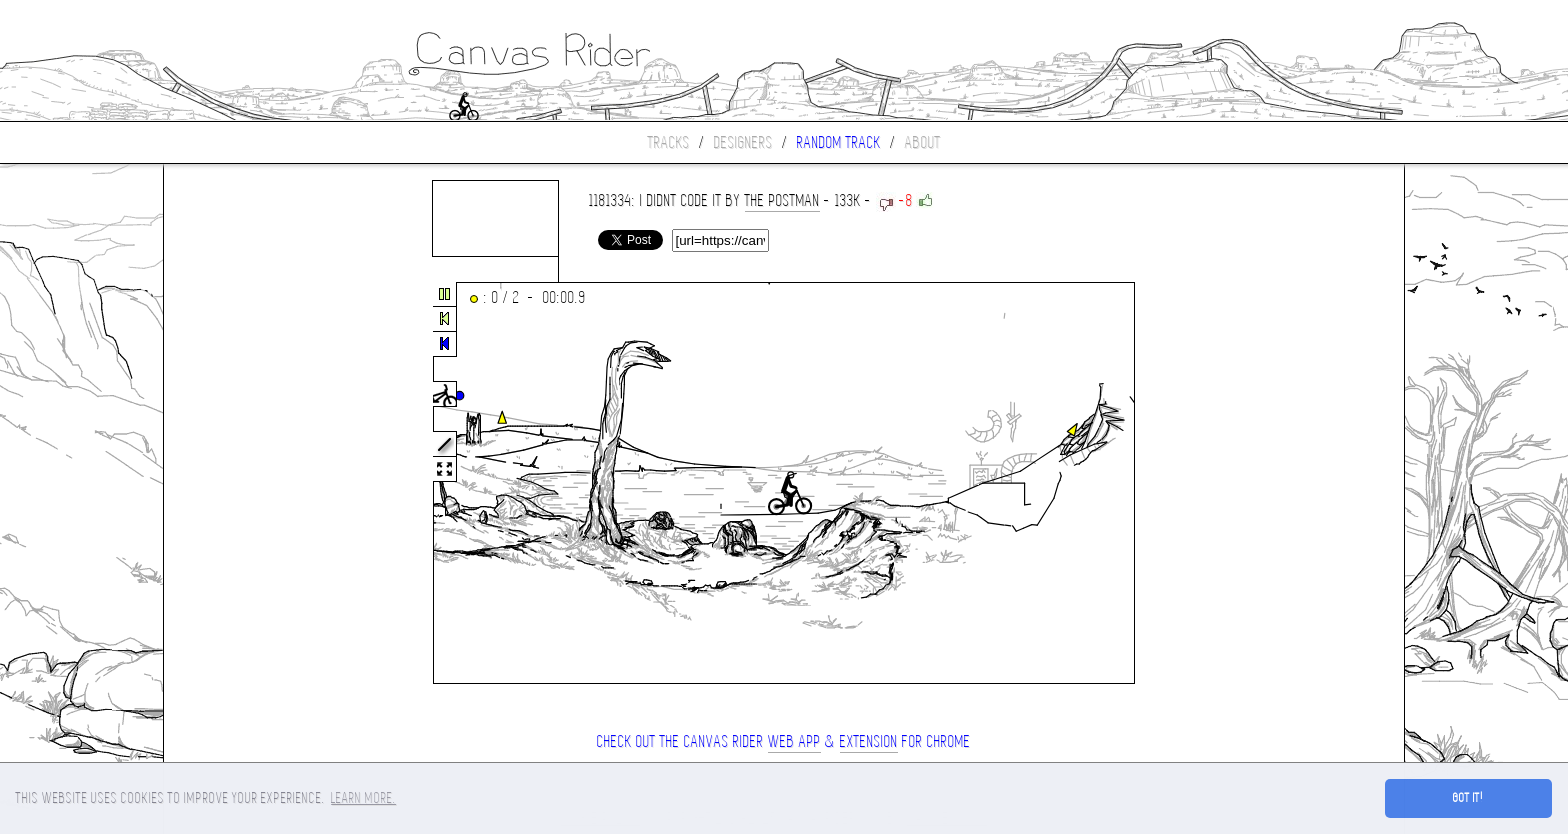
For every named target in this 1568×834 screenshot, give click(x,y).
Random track (839, 142)
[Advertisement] (248, 484)
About (923, 142)
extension (869, 741)
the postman (782, 200)
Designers (743, 142)
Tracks (669, 142)
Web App (794, 741)
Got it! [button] (1468, 798)
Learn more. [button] (363, 798)
